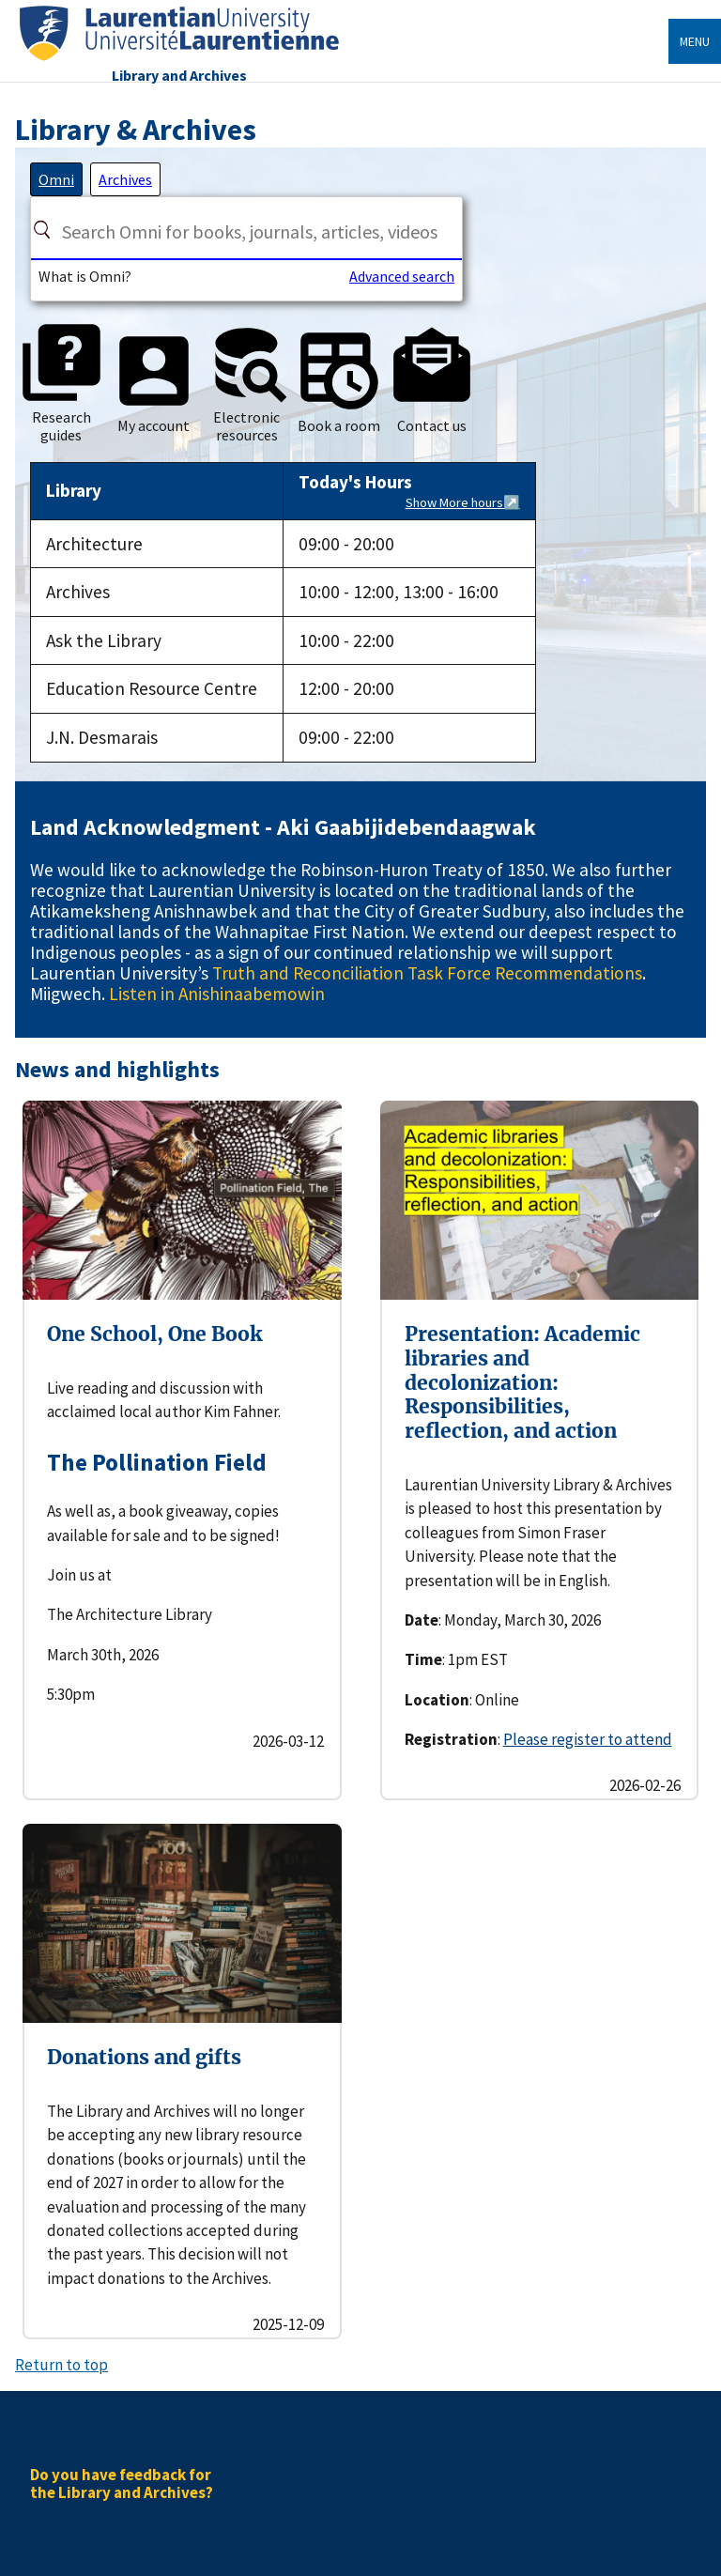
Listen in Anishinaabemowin (217, 993)
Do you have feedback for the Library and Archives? (121, 2483)
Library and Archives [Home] (179, 75)
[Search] (42, 229)
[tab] (56, 179)
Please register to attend (587, 1739)
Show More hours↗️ (463, 502)
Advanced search (401, 276)
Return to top (61, 2364)
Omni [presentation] (56, 179)
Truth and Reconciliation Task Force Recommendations (427, 973)
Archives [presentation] (125, 179)
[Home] (179, 61)
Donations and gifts (144, 2057)
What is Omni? (84, 276)
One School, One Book (154, 1334)
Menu (695, 41)
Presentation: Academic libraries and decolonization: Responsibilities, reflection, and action (522, 1382)
